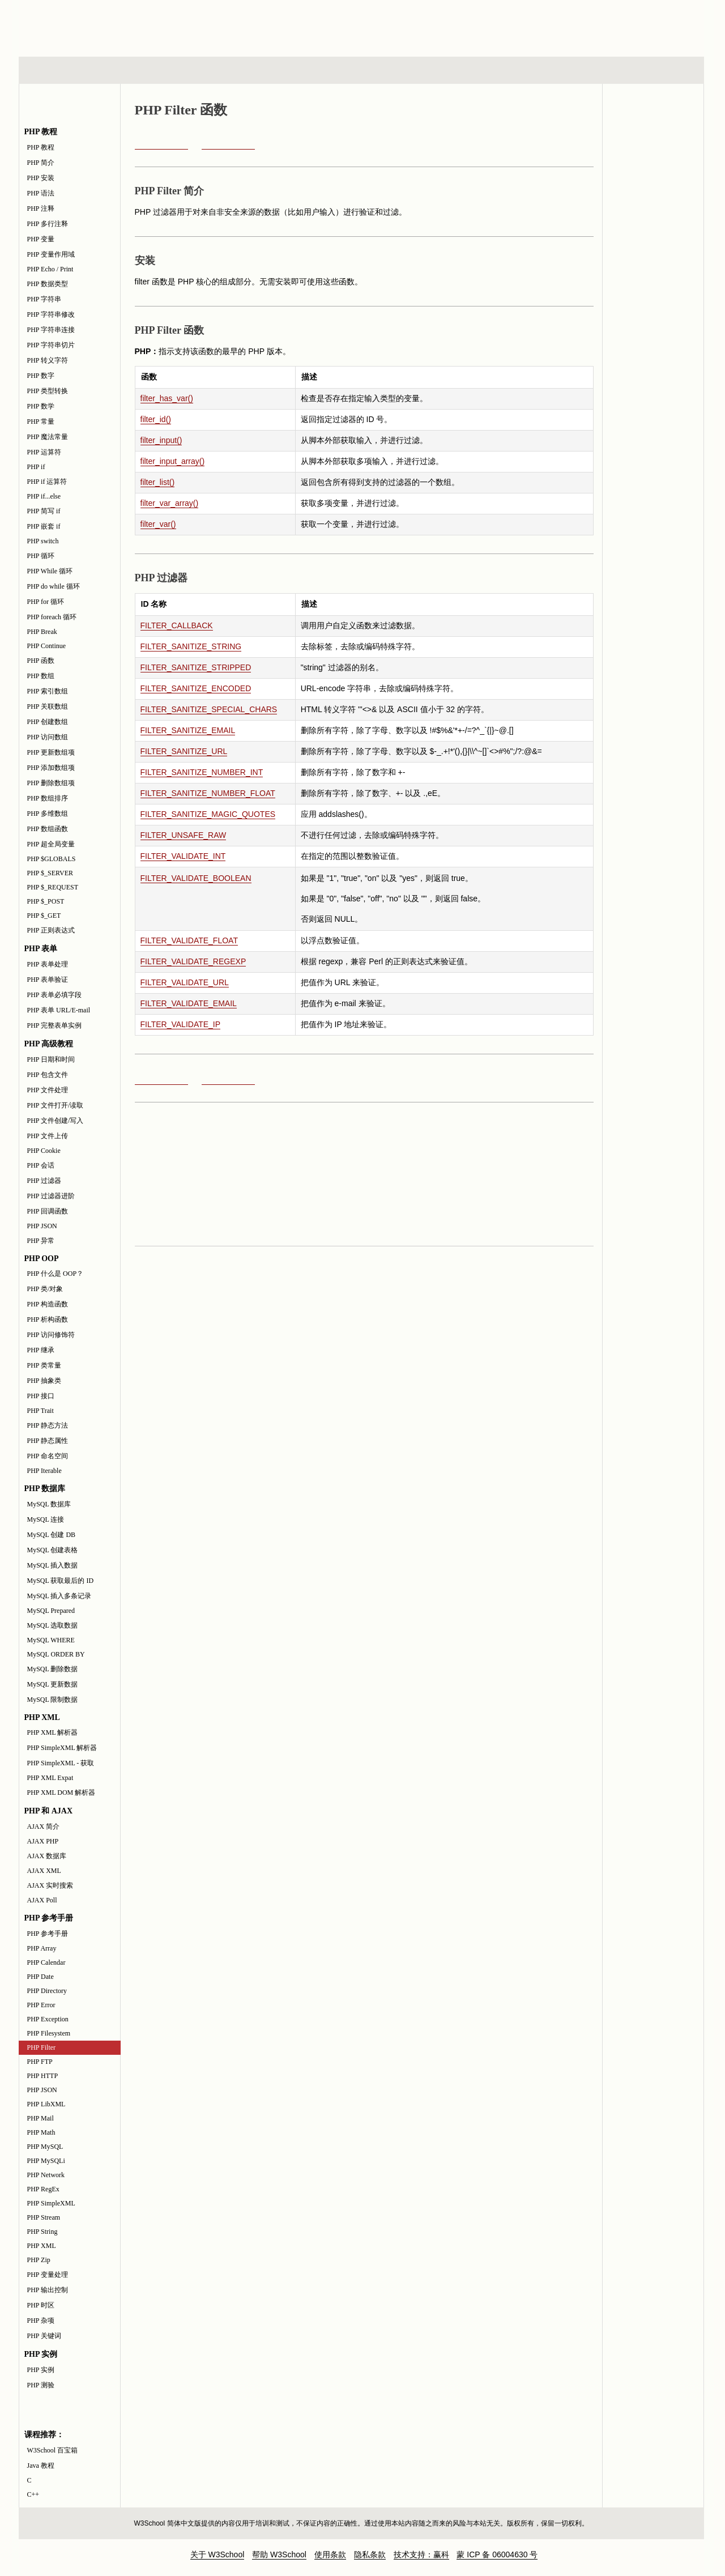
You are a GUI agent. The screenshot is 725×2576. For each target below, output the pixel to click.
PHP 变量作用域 (51, 254)
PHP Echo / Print (50, 269)
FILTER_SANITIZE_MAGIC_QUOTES (208, 814)
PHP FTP (40, 2062)
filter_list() (157, 482)
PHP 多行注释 (48, 224)
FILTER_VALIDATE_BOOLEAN (195, 878)
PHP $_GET (44, 915)
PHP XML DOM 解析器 (61, 1792)
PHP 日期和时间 (51, 1059)
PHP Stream (44, 2217)
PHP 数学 (41, 406)
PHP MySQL (45, 2147)
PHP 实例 (41, 2370)
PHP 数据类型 (48, 284)
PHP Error (41, 2005)
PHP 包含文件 (48, 1075)
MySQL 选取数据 (52, 1625)
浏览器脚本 (167, 70)
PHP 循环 (41, 556)
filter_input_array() (172, 461)
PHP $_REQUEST (53, 887)
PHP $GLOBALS (51, 859)
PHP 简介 (41, 163)
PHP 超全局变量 (51, 844)
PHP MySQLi (46, 2161)
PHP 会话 (41, 1165)
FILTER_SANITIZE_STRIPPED (195, 667)
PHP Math (41, 2132)
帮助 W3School (279, 2554)
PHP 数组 (41, 676)
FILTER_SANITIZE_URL (184, 751)
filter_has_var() (166, 398)
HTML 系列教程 (66, 70)
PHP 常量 (41, 421)
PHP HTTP (42, 2076)
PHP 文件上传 (48, 1136)
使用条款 (330, 2554)
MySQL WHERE (51, 1640)
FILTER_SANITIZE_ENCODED (195, 688)
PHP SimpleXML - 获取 (61, 1763)
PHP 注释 (41, 208)
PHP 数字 (41, 376)
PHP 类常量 (44, 1365)
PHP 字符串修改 (51, 314)
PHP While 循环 (50, 571)
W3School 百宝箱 (52, 2450)
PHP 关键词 (44, 2336)
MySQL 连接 (46, 1519)
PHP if (36, 467)
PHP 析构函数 (48, 1319)
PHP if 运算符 (47, 482)
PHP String (42, 2232)
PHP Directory (47, 1991)
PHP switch (43, 541)
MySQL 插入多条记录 (59, 1596)
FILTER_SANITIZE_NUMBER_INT (201, 772)
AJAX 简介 (43, 1826)
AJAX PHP (43, 1841)
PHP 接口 (41, 1396)
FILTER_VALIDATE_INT (183, 856)
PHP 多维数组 (48, 813)
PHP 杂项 (41, 2320)
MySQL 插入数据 (52, 1565)
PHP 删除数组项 (51, 783)
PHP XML (41, 2246)
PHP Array (42, 1948)
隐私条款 (370, 2554)
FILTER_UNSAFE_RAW (183, 835)
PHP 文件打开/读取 (55, 1105)
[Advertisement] (435, 25)
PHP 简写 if (44, 511)
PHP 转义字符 (48, 360)
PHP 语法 (41, 193)
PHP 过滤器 (44, 1181)
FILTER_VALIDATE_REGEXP (193, 961)
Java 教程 (40, 2465)
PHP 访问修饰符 (51, 1335)
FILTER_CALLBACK (176, 625)
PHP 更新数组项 (51, 752)
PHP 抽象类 (44, 1381)
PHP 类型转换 (48, 391)
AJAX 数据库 (47, 1856)
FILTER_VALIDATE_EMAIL (188, 1003)
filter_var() (158, 524)
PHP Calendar (46, 1962)
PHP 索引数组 (48, 691)
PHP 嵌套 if (44, 526)
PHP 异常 (41, 1241)
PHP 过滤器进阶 (51, 1196)
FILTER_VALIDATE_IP (180, 1024)
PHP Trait (40, 1411)
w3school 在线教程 (124, 25)
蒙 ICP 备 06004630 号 (497, 2554)
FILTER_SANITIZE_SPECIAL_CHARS (209, 709)
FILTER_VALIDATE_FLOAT (189, 940)
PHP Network (46, 2175)
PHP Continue (46, 646)
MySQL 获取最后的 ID (60, 1581)
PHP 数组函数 (48, 829)
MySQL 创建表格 (52, 1550)
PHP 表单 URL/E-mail (59, 1010)
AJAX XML (44, 1871)
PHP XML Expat (50, 1778)
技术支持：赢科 (421, 2554)
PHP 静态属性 (48, 1441)
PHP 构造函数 (48, 1304)
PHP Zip (38, 2260)
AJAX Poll (42, 1900)
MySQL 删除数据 (52, 1669)
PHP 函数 (41, 661)
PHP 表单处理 (48, 964)
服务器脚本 (270, 70)
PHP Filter (41, 2047)
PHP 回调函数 (48, 1211)
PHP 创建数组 (48, 722)
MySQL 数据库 (49, 1504)
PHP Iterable (44, 1471)
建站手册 (552, 70)
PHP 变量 (41, 239)
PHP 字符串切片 (51, 345)
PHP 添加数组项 (51, 768)
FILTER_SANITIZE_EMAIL (188, 730)
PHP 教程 (41, 147)
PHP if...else (44, 496)
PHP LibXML (46, 2104)
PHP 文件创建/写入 (55, 1121)
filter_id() (155, 419)
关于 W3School (217, 2554)
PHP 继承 (41, 1350)
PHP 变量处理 (48, 2275)
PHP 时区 (41, 2305)
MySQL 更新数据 (52, 1684)
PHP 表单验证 (48, 979)
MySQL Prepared (51, 1611)
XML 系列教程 (464, 70)
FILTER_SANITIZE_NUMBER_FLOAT (207, 793)
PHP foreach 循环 (52, 617)
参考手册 (656, 70)
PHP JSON (42, 1226)
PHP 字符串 (44, 299)
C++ (33, 2494)
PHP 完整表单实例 (54, 1025)
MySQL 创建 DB (51, 1535)
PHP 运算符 (44, 452)
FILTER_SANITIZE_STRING (191, 646)
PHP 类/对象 (45, 1289)
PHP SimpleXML (51, 2203)
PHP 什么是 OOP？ (55, 1274)
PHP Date (40, 1977)
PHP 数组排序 (48, 798)
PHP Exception (48, 2019)
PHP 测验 (41, 2385)
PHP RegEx (43, 2189)
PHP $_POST (46, 901)
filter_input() (161, 440)
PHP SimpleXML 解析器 (62, 1748)
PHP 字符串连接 (51, 330)
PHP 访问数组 (48, 737)
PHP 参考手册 (48, 1934)
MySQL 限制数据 (52, 1700)
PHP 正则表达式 (51, 930)
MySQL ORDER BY (56, 1654)
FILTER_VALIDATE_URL (184, 982)
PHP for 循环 (46, 602)
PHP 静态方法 (48, 1425)
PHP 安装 (41, 178)
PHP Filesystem (49, 2033)
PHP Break (42, 632)
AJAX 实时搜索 (50, 1885)
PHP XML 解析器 (52, 1732)
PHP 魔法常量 (48, 437)
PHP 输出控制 (48, 2290)
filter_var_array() (169, 503)
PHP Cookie (44, 1151)
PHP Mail (40, 2118)
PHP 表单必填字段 (54, 995)
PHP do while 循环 (53, 586)
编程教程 (376, 70)
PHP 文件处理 (48, 1090)
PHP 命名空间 (48, 1456)
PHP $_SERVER (50, 873)
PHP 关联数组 (48, 706)
